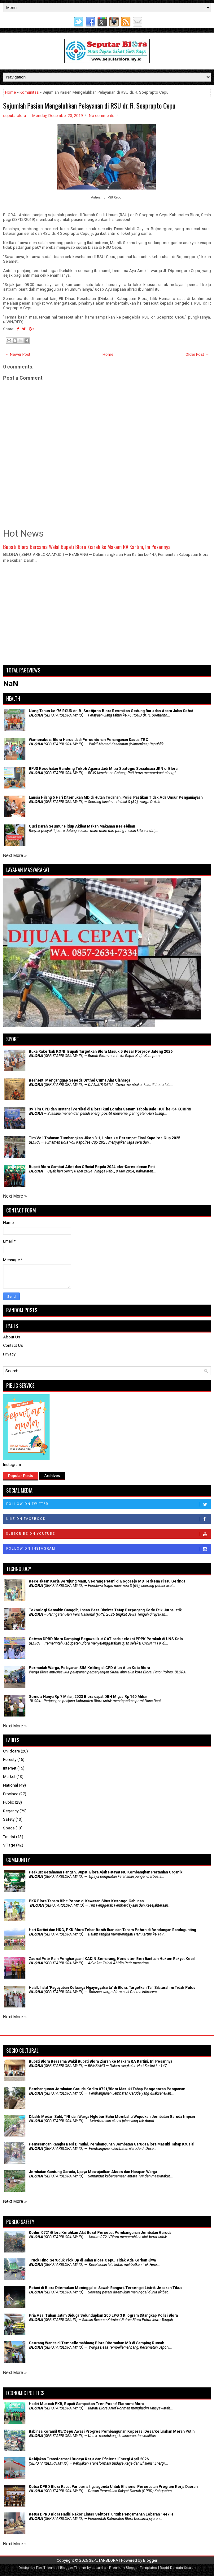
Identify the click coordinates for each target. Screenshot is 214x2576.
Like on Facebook (108, 1519)
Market (9, 1776)
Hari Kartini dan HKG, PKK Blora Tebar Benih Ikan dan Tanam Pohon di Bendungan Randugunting (112, 1930)
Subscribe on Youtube (108, 1534)
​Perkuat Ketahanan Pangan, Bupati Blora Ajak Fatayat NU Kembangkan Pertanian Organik (105, 1872)
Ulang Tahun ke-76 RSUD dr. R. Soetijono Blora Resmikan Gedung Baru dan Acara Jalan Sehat (111, 711)
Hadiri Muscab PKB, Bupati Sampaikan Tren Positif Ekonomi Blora (86, 2404)
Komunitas (29, 92)
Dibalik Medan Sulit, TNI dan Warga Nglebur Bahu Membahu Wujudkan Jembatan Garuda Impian (112, 2116)
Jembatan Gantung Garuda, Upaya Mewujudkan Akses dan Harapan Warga (93, 2172)
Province (10, 1794)
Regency (11, 1811)
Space (9, 1828)
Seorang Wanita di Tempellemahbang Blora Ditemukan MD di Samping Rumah (96, 2343)
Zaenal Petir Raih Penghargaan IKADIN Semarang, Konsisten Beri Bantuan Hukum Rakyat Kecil (111, 1959)
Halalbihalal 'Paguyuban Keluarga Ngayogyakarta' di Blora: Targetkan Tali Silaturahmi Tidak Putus (112, 1987)
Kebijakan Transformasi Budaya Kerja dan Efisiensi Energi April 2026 (89, 2459)
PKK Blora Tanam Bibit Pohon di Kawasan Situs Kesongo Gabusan (86, 1901)
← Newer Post (17, 354)
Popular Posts (20, 1476)
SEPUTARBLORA (103, 2560)
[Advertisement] (107, 616)
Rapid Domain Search (178, 2568)
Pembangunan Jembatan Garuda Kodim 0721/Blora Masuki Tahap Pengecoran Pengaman (107, 2089)
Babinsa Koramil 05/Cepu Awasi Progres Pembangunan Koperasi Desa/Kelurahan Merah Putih (111, 2431)
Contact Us (13, 1345)
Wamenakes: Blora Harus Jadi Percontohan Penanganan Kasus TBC (88, 740)
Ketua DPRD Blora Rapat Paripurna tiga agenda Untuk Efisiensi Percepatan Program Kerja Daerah (113, 2486)
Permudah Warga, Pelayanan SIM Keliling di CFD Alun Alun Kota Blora (89, 1668)
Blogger (150, 2560)
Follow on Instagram (108, 1549)
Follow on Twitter (108, 1504)
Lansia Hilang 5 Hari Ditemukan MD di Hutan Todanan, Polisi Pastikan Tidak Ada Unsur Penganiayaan (116, 797)
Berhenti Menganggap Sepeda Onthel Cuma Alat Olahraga (79, 1080)
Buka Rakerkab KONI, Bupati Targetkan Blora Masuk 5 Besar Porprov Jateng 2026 (101, 1051)
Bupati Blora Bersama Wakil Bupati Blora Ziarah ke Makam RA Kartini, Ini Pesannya (87, 547)
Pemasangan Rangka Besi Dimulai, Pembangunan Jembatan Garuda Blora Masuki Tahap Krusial (111, 2144)
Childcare (11, 1751)
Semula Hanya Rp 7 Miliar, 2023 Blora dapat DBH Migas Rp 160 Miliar (88, 1696)
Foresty (9, 1759)
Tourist (9, 1836)
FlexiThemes (46, 2568)
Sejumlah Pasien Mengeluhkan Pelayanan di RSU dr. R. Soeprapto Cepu (89, 105)
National (10, 1785)
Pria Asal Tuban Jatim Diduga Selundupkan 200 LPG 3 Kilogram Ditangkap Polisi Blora (103, 2315)
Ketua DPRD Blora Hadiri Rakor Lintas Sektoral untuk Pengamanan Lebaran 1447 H (101, 2514)
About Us (11, 1337)
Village (9, 1845)
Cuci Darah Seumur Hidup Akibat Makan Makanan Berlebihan (82, 826)
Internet (9, 1768)
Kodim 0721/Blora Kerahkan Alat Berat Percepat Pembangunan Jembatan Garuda (100, 2232)
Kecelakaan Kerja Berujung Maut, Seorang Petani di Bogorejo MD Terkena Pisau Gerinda (107, 1581)
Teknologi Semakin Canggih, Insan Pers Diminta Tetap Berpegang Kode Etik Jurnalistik (105, 1610)
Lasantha (99, 2568)
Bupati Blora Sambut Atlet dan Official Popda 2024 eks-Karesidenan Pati (92, 1167)
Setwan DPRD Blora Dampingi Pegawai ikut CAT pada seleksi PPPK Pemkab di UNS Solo (106, 1639)
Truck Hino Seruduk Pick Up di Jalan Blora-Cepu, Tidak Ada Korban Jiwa (92, 2260)
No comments (101, 115)
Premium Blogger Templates (133, 2568)
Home (10, 92)
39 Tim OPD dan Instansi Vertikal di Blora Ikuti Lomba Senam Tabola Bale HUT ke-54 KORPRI (110, 1109)
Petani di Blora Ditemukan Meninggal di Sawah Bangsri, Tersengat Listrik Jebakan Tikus (105, 2288)
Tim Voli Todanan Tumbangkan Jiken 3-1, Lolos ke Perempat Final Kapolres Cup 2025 (104, 1138)
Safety (9, 1819)
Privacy (9, 1354)
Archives (52, 1476)
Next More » (15, 855)
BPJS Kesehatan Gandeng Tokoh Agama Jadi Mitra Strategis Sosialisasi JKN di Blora (103, 768)
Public (8, 1802)
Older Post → (197, 354)
